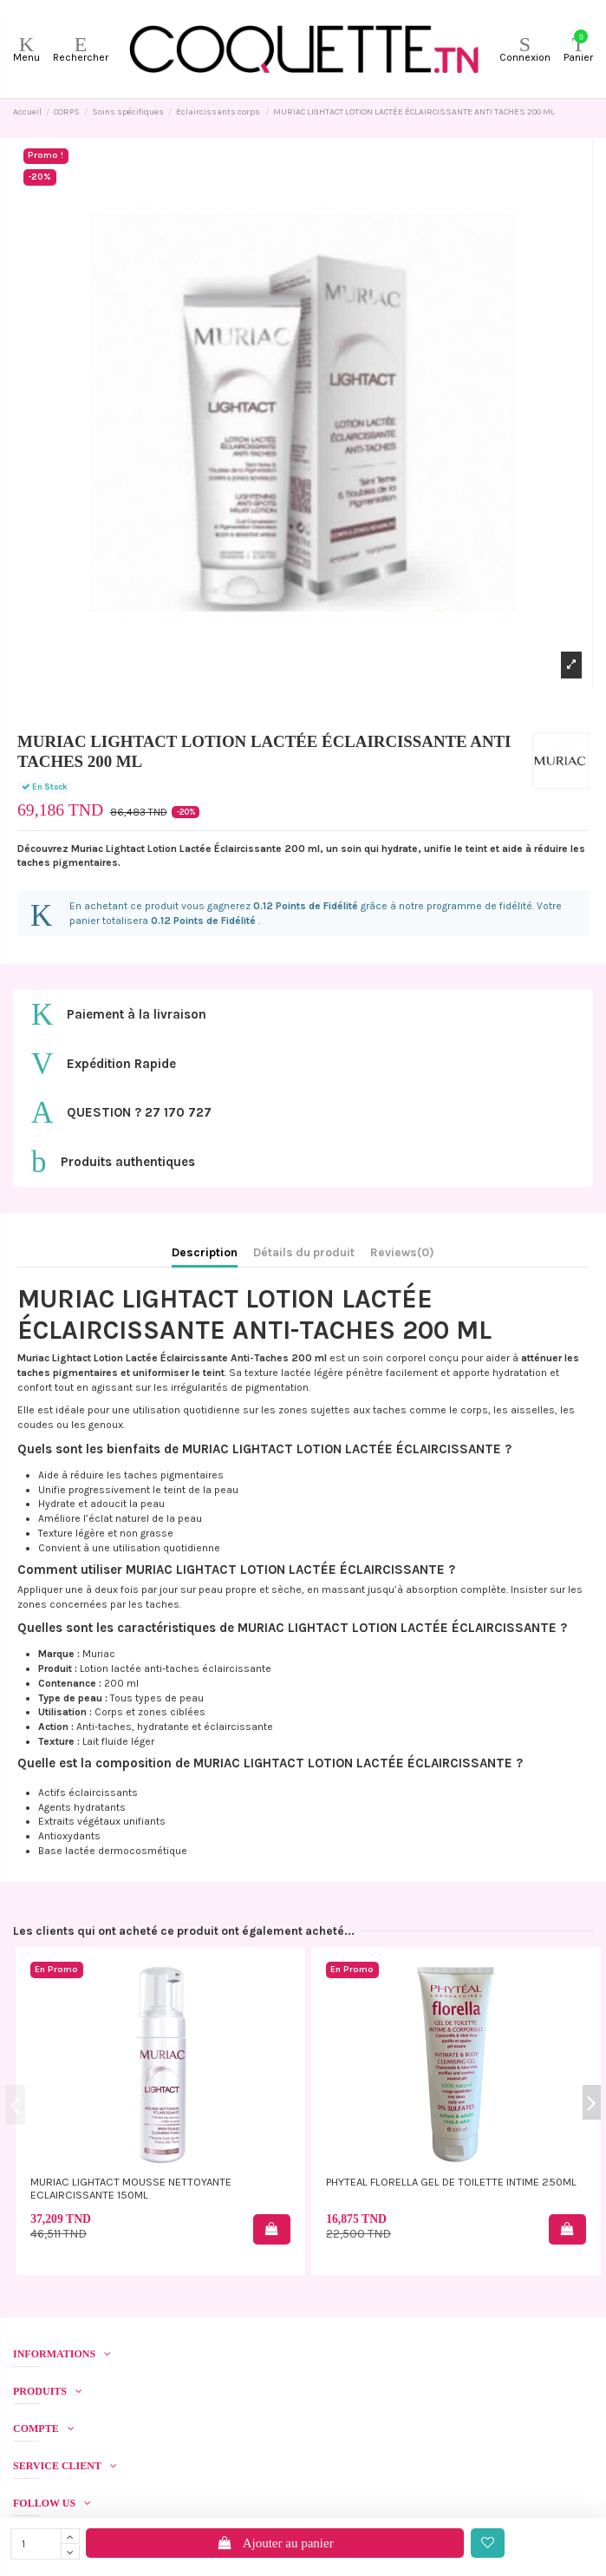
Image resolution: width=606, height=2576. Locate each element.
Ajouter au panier (275, 2543)
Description (205, 1252)
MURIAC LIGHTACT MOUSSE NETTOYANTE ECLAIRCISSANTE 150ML (130, 2188)
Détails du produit (304, 1252)
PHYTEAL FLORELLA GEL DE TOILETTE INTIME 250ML (451, 2181)
